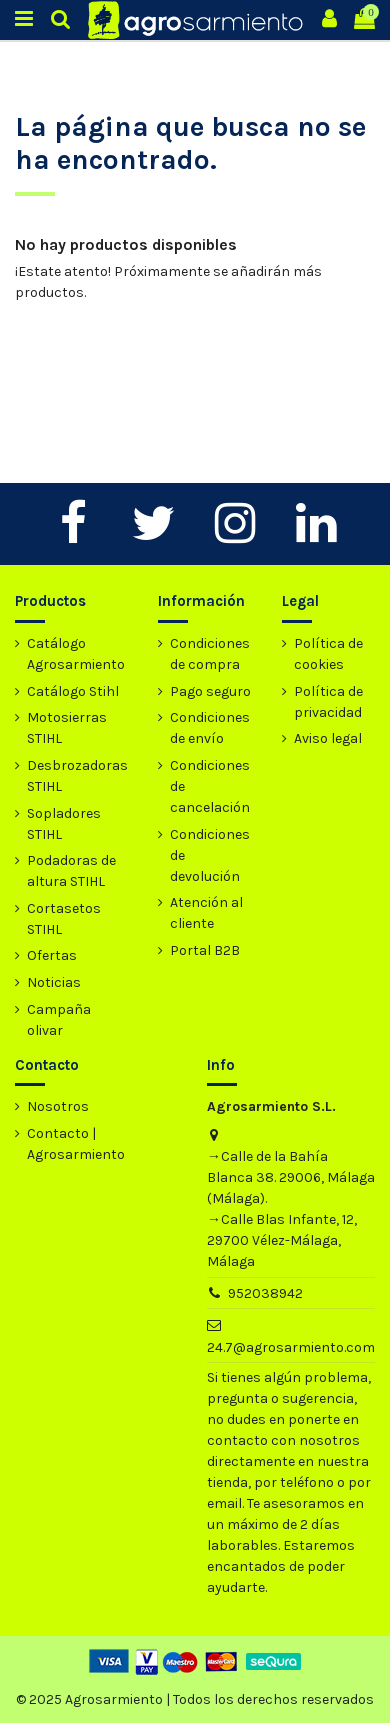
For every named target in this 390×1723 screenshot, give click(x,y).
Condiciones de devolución (210, 855)
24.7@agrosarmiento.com (291, 1347)
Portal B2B (205, 950)
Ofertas (52, 955)
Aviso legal (328, 738)
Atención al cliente (206, 913)
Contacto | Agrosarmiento (76, 1144)
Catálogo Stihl (73, 691)
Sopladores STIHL (64, 824)
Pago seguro (210, 691)
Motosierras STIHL (67, 728)
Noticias (54, 982)
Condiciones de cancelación (210, 786)
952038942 (265, 1293)
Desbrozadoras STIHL (77, 776)
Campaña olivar (59, 1020)
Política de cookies (328, 654)
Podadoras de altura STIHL (71, 871)
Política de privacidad (328, 702)
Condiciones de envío (210, 728)
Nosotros (58, 1106)
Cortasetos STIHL (64, 919)
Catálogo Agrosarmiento (76, 654)
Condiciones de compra (210, 654)
